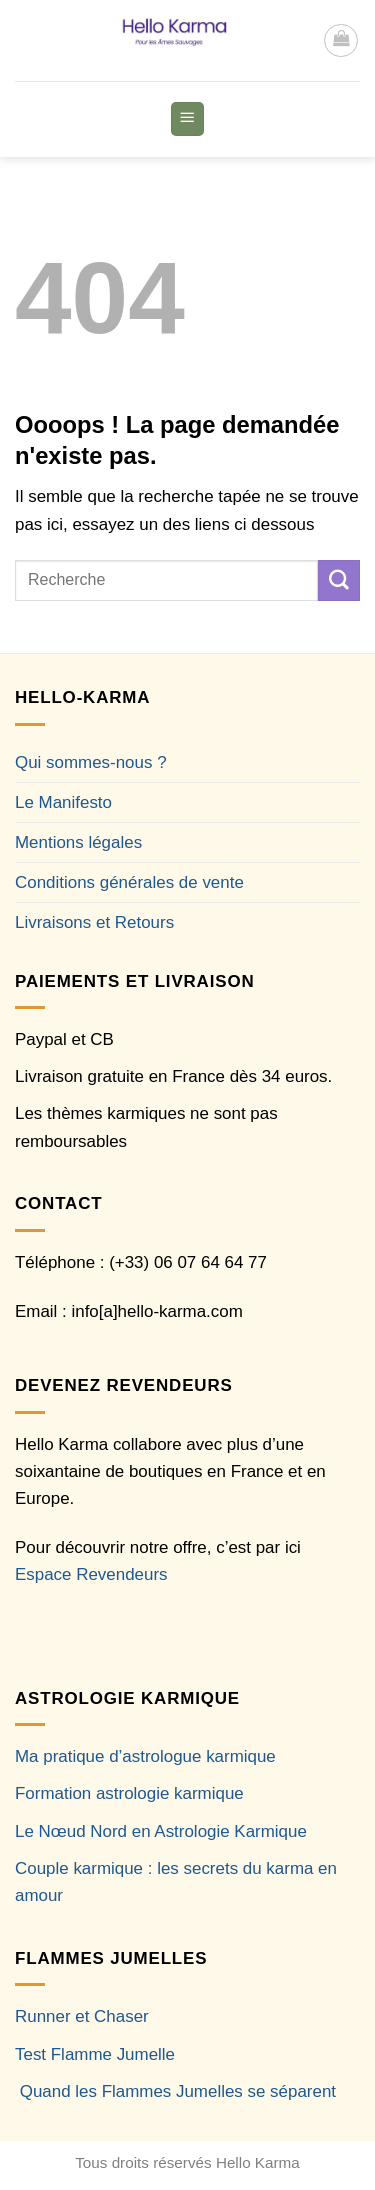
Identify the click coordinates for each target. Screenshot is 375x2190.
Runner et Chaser (82, 2016)
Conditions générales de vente (129, 882)
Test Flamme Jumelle (95, 2054)
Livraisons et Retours (94, 922)
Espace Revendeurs (91, 1574)
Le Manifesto (63, 802)
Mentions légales (78, 842)
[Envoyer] (339, 580)
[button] (341, 41)
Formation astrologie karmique (129, 1793)
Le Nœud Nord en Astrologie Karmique (161, 1831)
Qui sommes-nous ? (91, 762)
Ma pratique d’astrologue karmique (145, 1756)
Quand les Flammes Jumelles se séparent (178, 2091)
